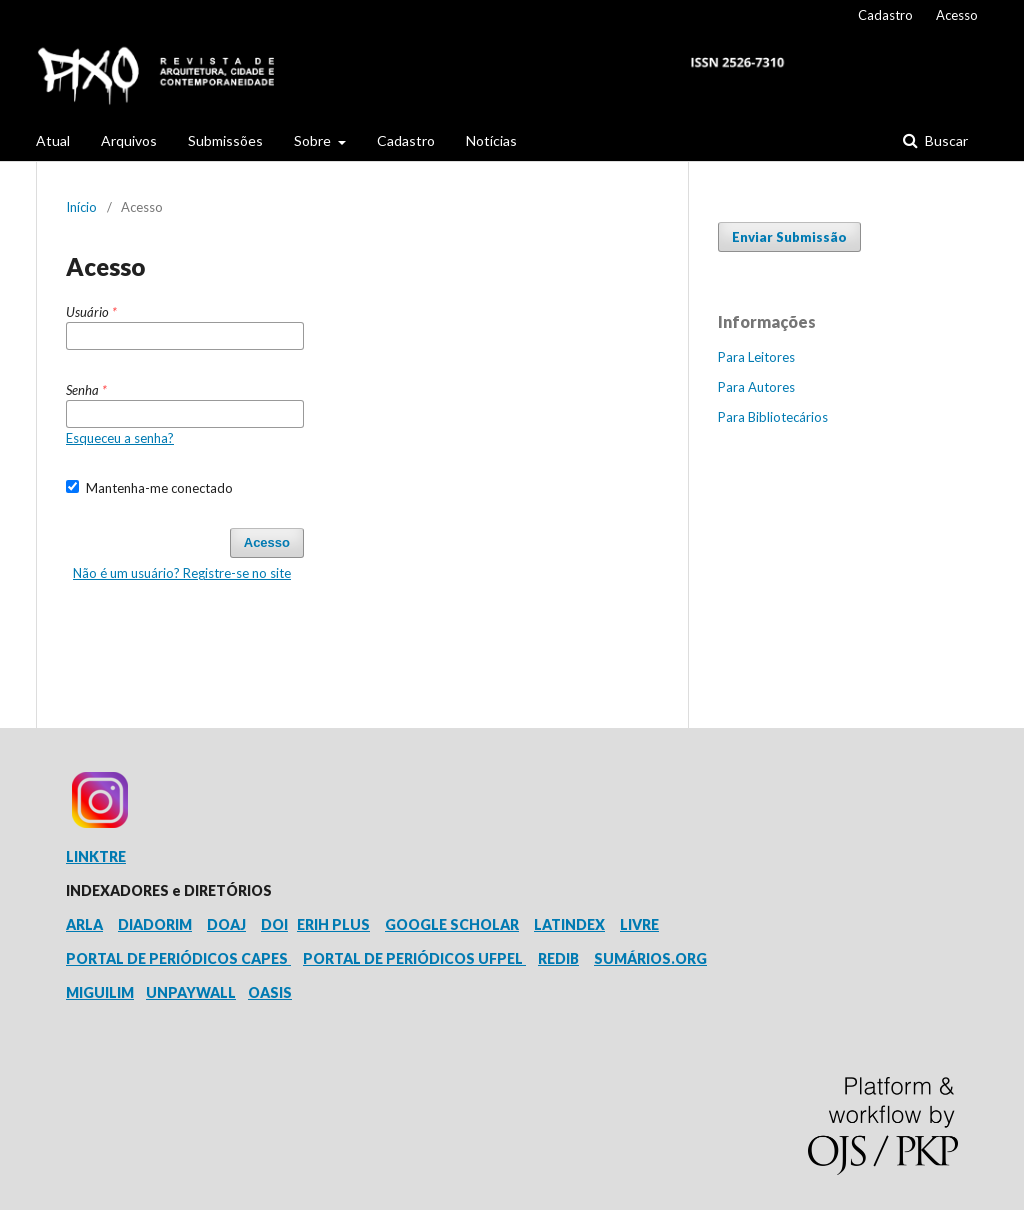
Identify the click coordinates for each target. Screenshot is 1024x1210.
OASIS (270, 992)
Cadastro (406, 140)
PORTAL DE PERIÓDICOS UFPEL (414, 958)
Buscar (945, 140)
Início (81, 207)
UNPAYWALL (191, 992)
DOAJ (226, 924)
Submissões (225, 140)
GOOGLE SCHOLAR (452, 924)
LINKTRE (96, 856)
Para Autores (756, 387)
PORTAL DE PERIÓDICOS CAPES (178, 958)
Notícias (491, 140)
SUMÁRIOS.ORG (650, 958)
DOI (274, 924)
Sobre (314, 140)
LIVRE (639, 924)
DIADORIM (155, 924)
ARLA (84, 924)
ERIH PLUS (333, 924)
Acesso (957, 15)
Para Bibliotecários (773, 417)
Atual (53, 140)
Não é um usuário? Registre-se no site (182, 573)
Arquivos (129, 140)
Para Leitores (756, 357)
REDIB (558, 958)
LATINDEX (569, 924)
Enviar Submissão (789, 237)
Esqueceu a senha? (120, 438)
